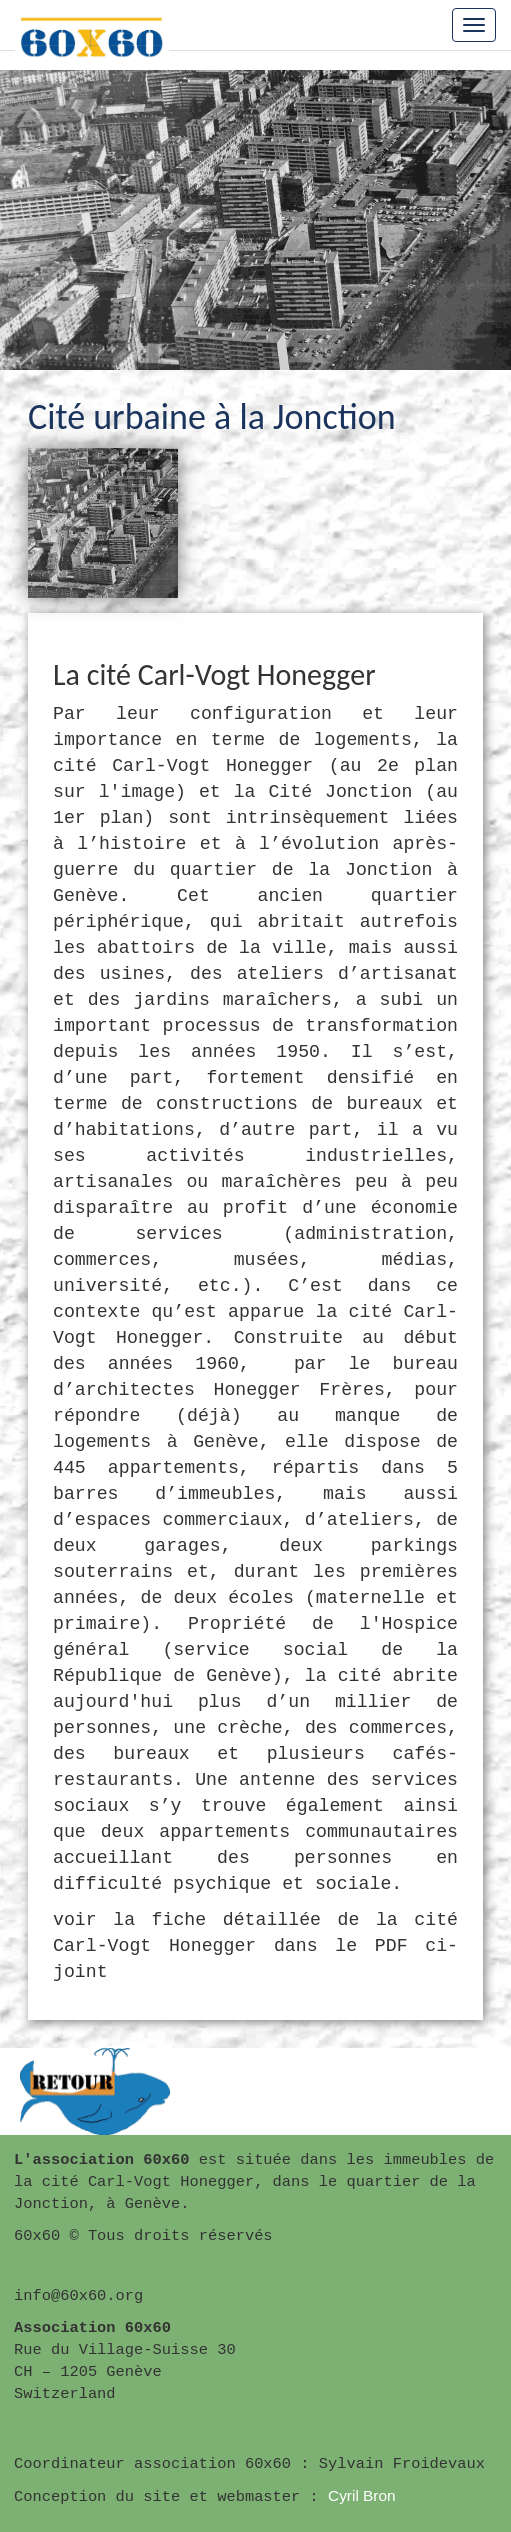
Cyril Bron (362, 2495)
